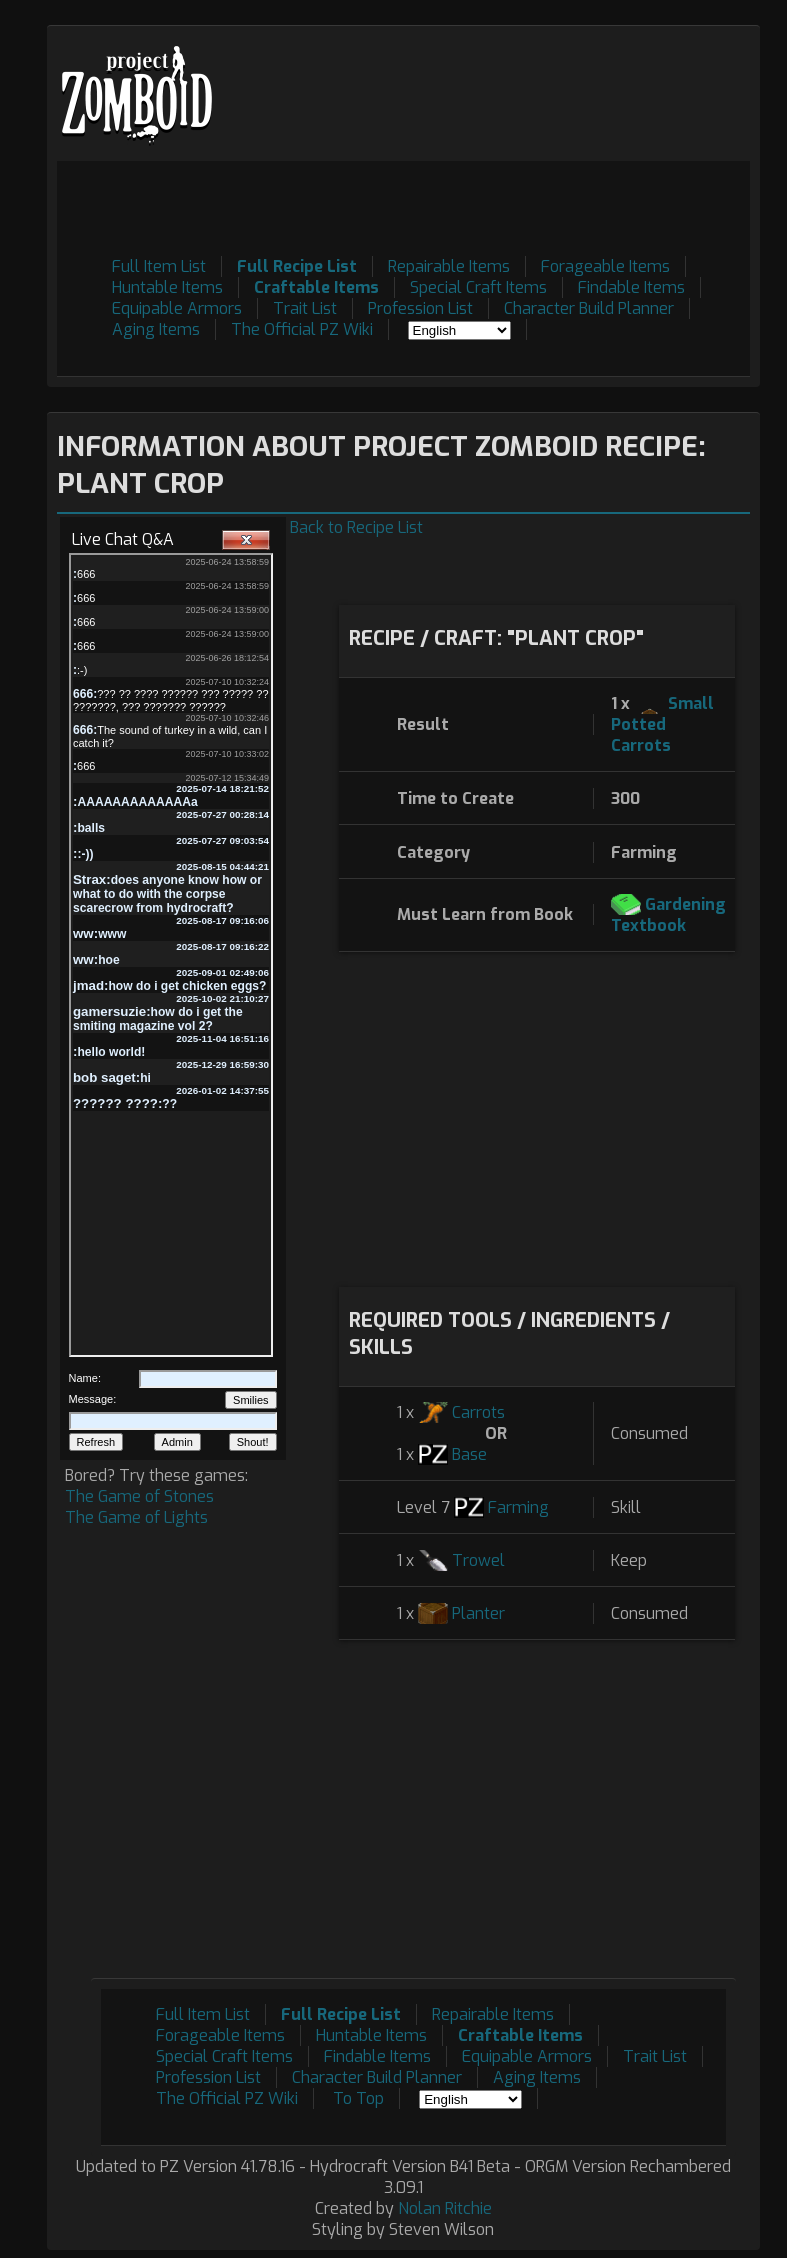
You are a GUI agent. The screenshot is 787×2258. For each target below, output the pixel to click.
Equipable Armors (177, 308)
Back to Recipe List (356, 527)
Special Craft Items (478, 287)
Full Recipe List (297, 266)
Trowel (478, 1560)
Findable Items (631, 287)
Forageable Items (605, 266)
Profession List (420, 308)
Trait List (305, 308)
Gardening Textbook (668, 915)
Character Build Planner (589, 308)
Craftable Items (316, 287)
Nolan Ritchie (445, 2208)
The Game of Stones (139, 1496)
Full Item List (159, 266)
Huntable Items (167, 287)
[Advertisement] (386, 206)
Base (469, 1454)
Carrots (478, 1412)
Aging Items (156, 329)
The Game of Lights (136, 1517)
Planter (478, 1613)
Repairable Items (449, 266)
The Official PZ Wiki (302, 329)
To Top (358, 2098)
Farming (518, 1507)
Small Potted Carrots (662, 724)
